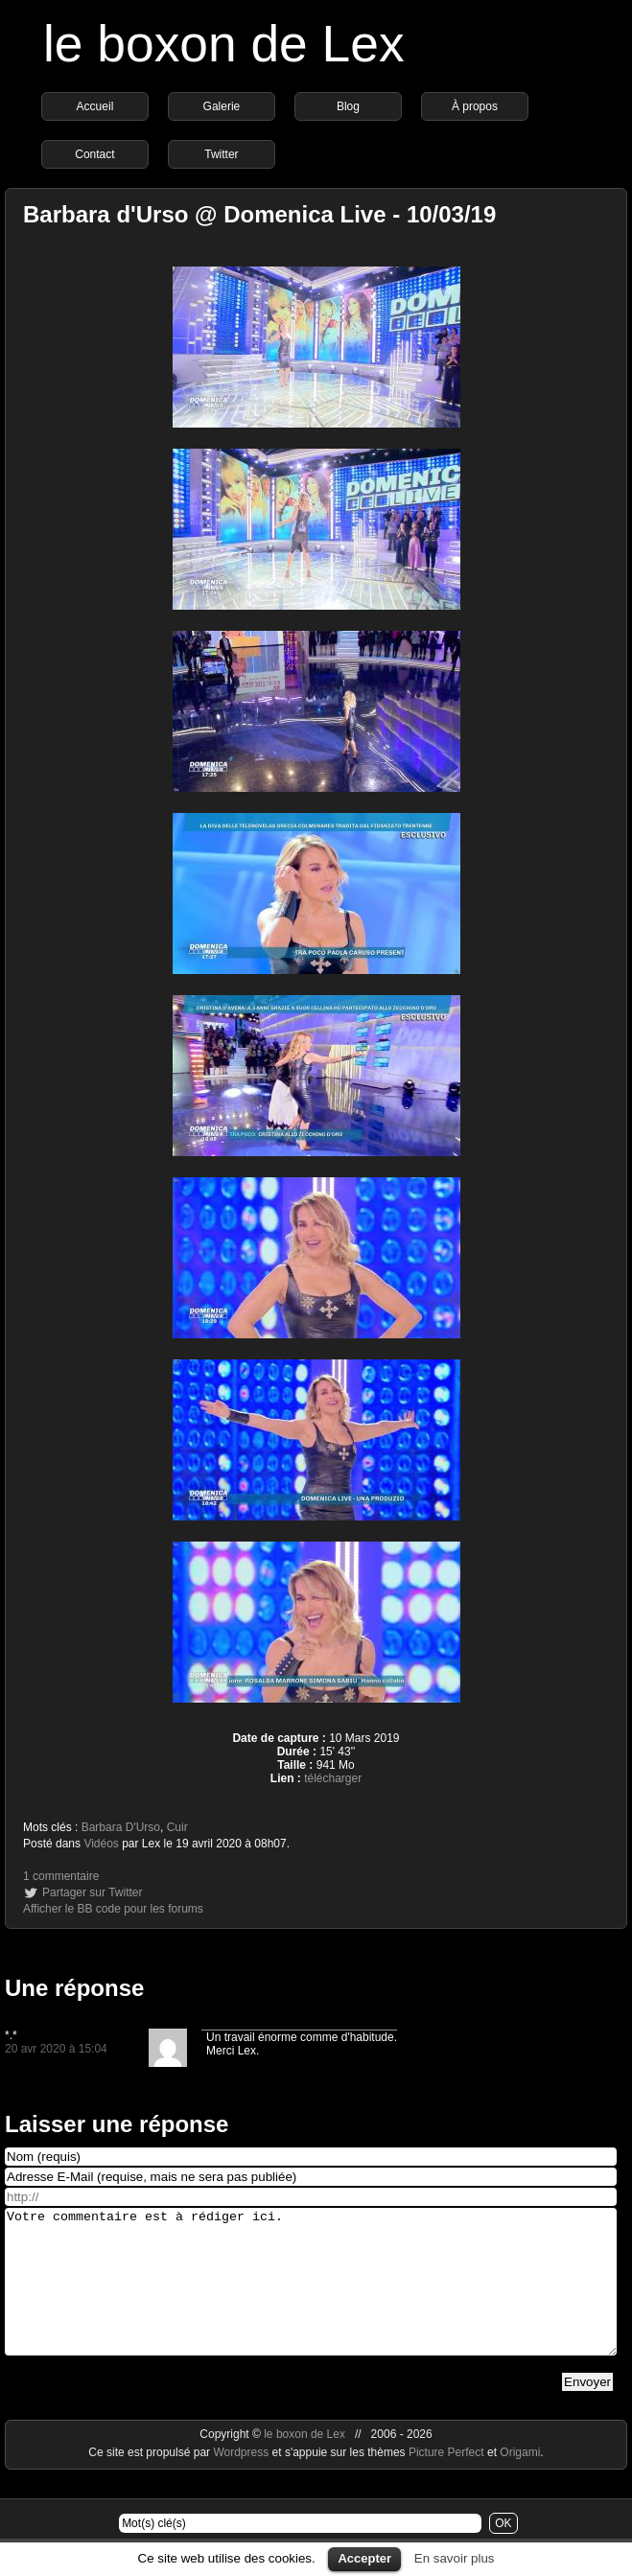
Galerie (222, 106)
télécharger (333, 1778)
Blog (348, 106)
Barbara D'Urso (121, 1827)
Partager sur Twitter (92, 1892)
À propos (475, 106)
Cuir (177, 1827)
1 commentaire (61, 1876)
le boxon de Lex (224, 43)
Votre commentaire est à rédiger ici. (311, 2296)
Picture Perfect (446, 2481)
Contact (94, 154)
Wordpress (242, 2481)
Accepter (364, 2558)
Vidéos (100, 1843)
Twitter (221, 154)
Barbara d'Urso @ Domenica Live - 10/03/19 (259, 214)
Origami (520, 2481)
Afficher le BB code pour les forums (113, 1908)
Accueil (95, 106)
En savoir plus (454, 2558)
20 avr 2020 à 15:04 (56, 2048)
